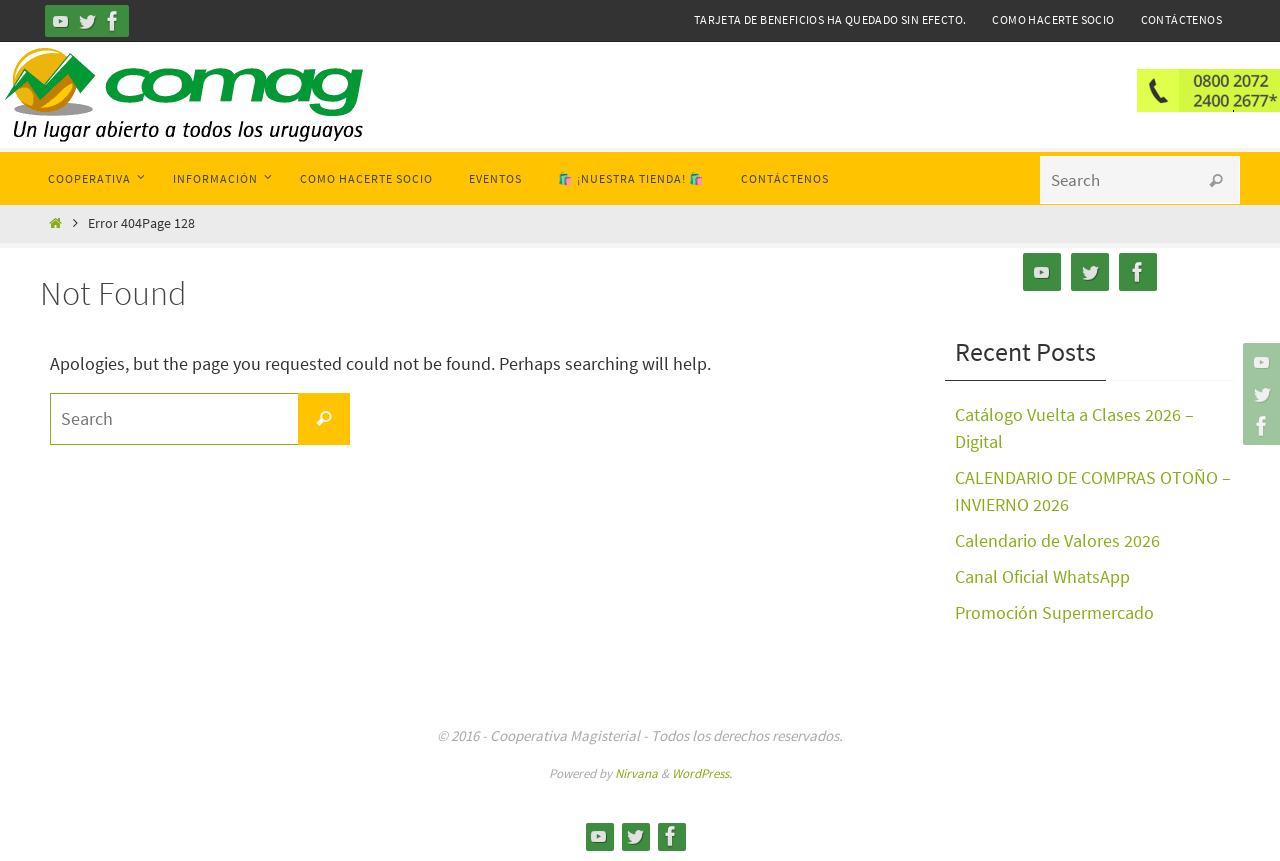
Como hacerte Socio (1053, 19)
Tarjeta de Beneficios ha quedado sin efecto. (830, 19)
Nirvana (636, 773)
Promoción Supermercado (1054, 612)
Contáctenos (1181, 19)
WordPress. (702, 773)
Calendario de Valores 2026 (1057, 540)
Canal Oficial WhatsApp (1042, 576)
